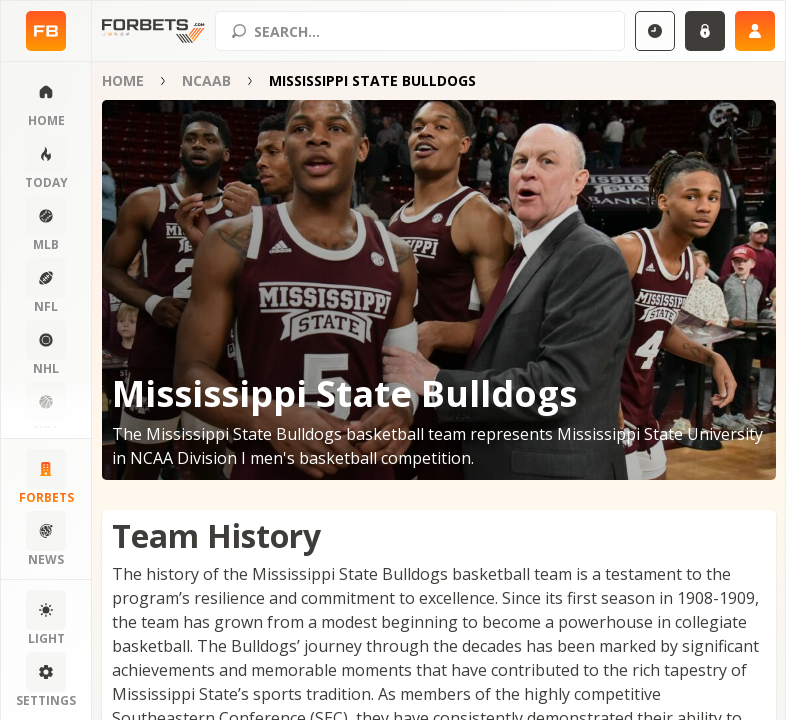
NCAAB (206, 80)
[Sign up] (755, 31)
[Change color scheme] (46, 619)
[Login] (705, 31)
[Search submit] (239, 31)
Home (123, 80)
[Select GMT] (655, 31)
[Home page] (46, 31)
